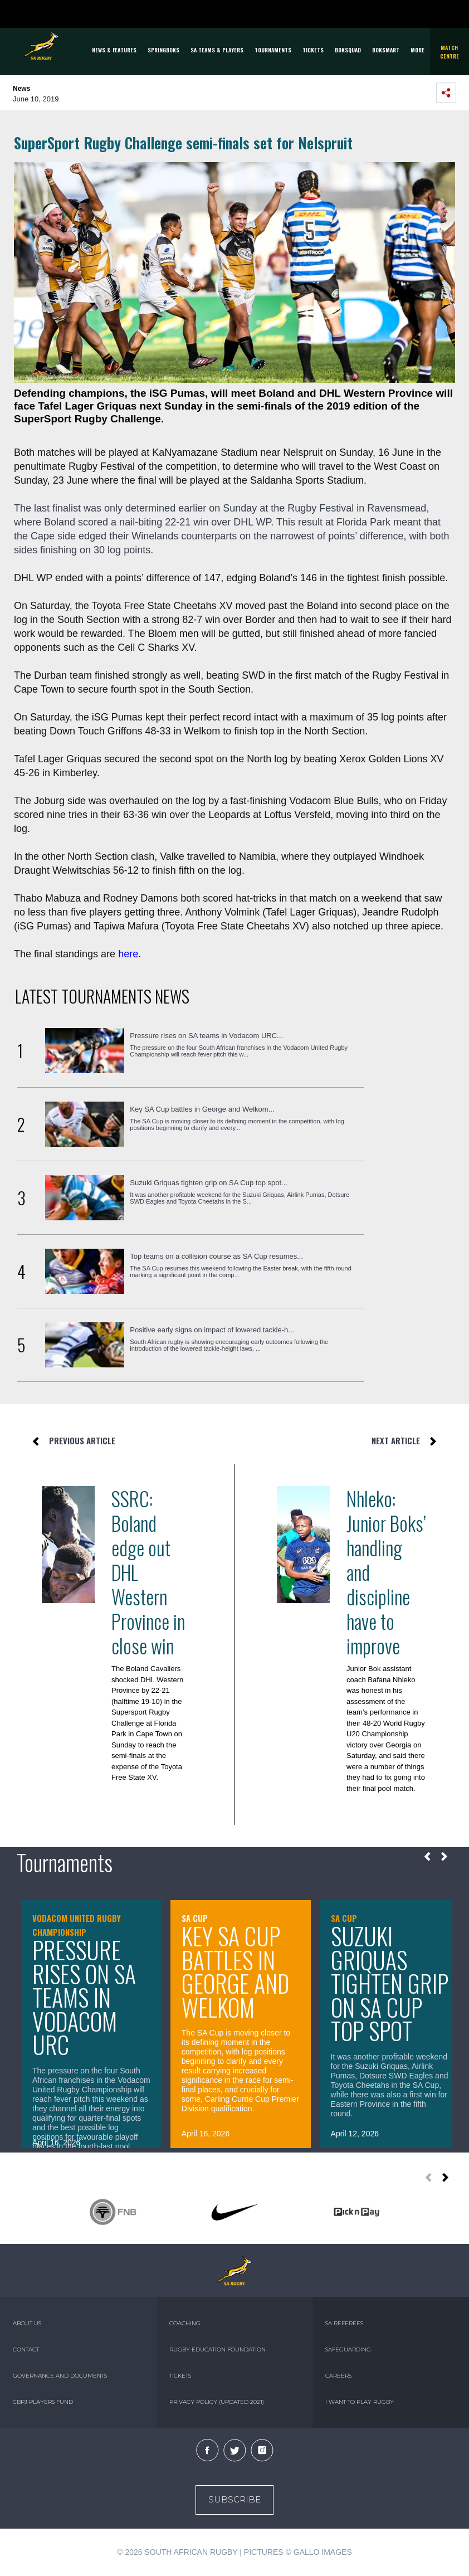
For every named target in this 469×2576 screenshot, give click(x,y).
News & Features (114, 50)
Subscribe (234, 2499)
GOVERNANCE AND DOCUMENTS (60, 2375)
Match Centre (449, 51)
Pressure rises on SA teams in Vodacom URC (84, 1997)
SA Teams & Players (216, 50)
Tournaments (273, 50)
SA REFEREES (344, 2323)
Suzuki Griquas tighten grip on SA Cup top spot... (208, 1183)
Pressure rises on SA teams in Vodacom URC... (206, 1035)
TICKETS (313, 50)
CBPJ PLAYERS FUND (43, 2401)
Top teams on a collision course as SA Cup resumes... (216, 1256)
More (417, 50)
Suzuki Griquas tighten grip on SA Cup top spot (389, 1983)
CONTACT (26, 2349)
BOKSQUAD (348, 50)
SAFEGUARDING (348, 2349)
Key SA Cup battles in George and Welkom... (202, 1109)
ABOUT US (27, 2323)
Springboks (163, 50)
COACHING (185, 2323)
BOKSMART (385, 50)
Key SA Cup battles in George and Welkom (235, 1971)
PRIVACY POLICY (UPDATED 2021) (216, 2401)
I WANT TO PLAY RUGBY (359, 2401)
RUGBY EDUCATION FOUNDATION (217, 2349)
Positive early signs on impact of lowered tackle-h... (212, 1330)
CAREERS (338, 2375)
